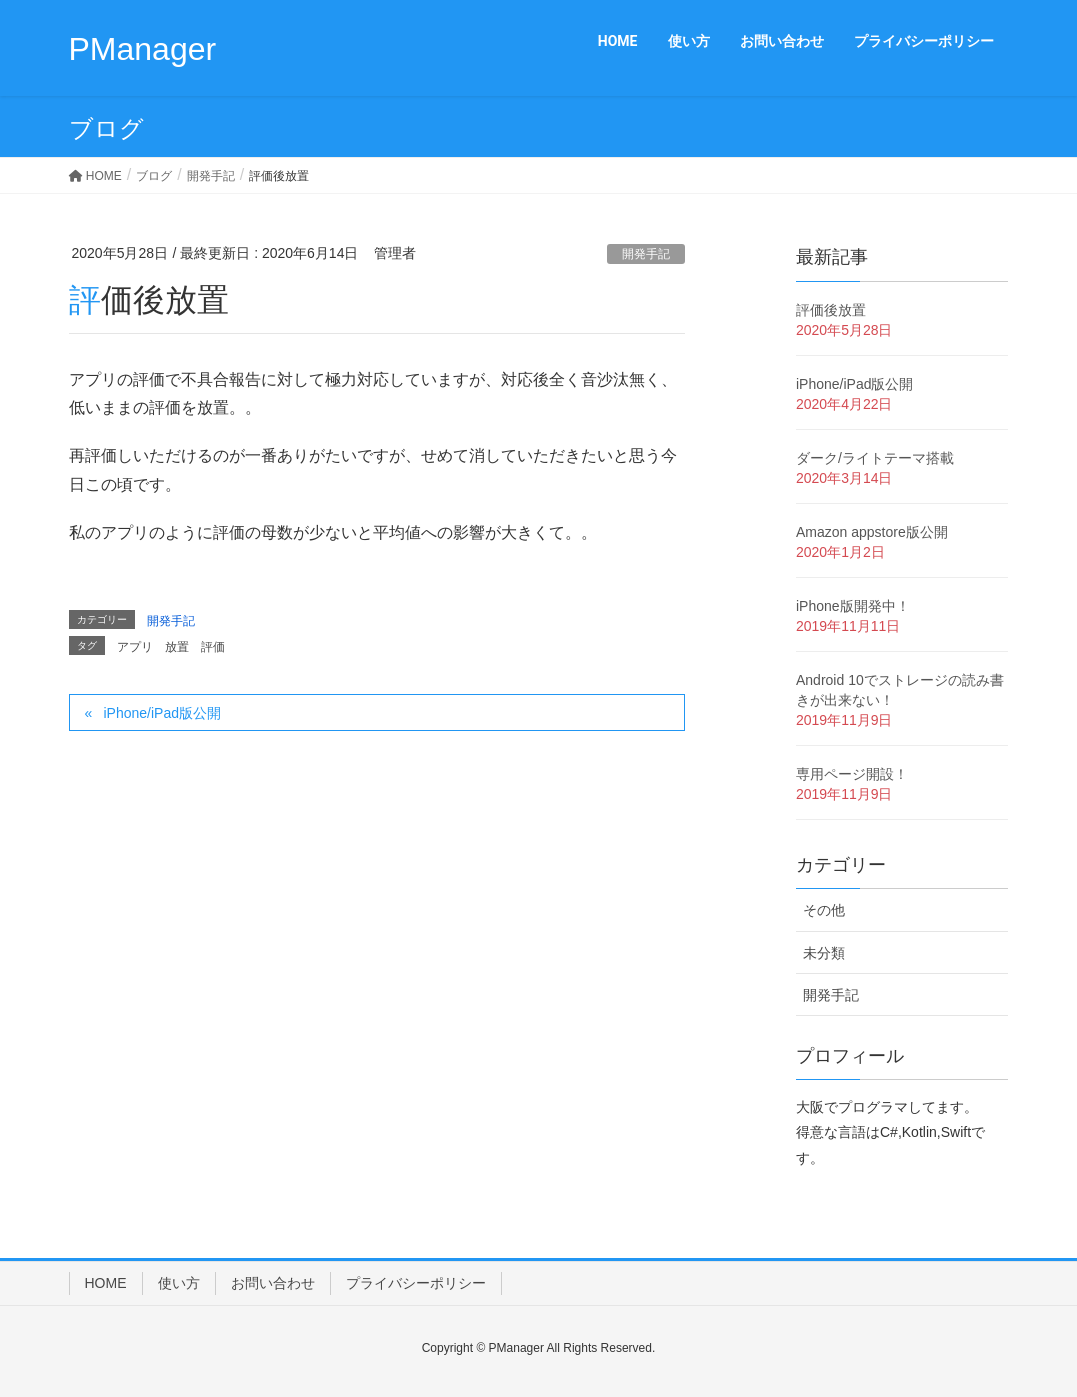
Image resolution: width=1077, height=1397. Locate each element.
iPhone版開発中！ (853, 606)
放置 (177, 647)
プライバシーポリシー (416, 1283)
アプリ (135, 647)
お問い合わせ (273, 1283)
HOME (106, 1283)
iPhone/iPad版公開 (162, 713)
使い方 (179, 1283)
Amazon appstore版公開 (872, 532)
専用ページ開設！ (852, 774)
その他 (824, 910)
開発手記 (646, 254)
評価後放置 (831, 310)
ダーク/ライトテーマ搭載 (875, 458)
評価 (213, 647)
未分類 (824, 953)
